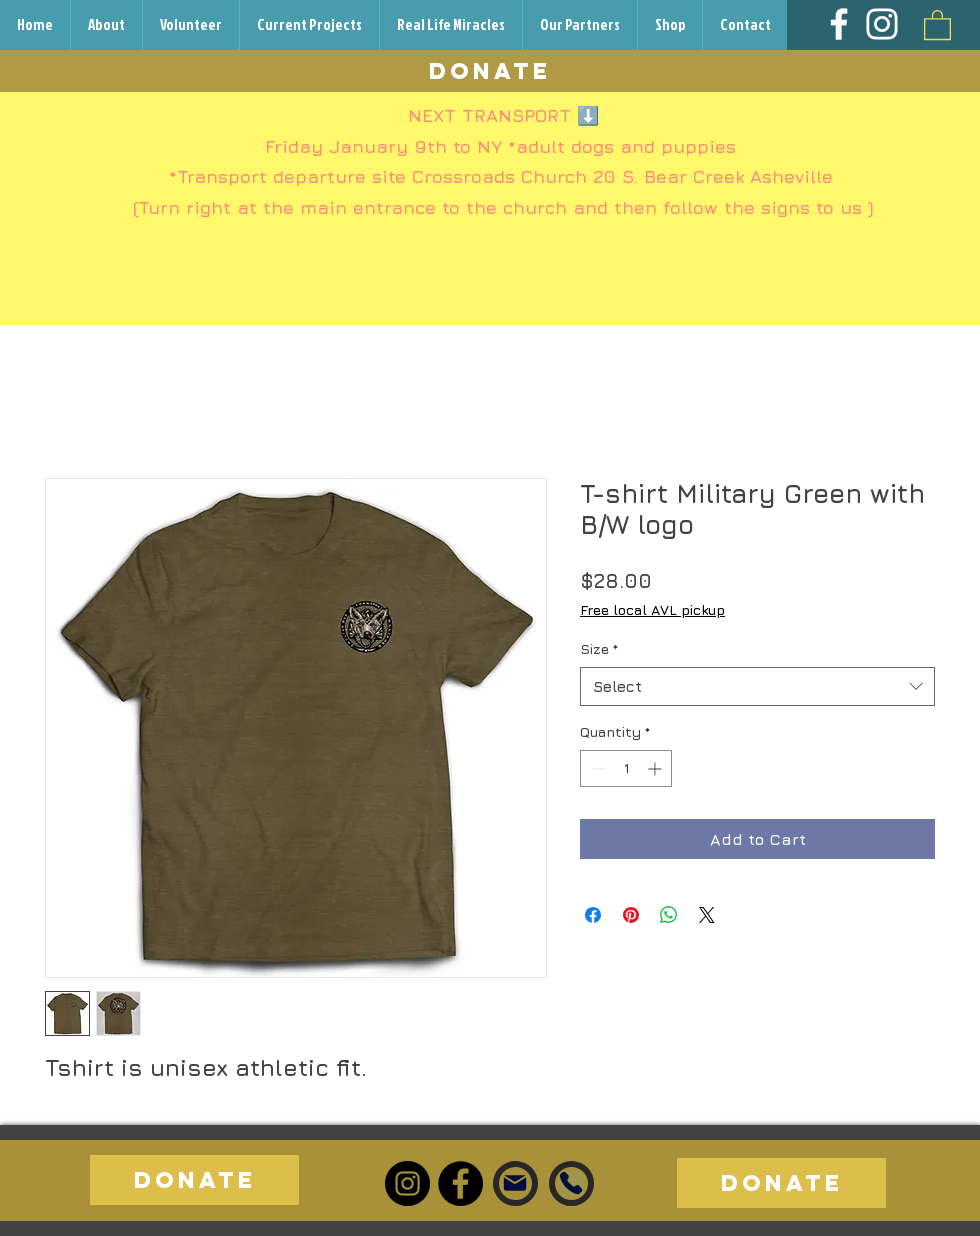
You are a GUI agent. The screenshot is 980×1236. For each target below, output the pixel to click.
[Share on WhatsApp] (669, 915)
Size (599, 648)
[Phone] (571, 1183)
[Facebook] (839, 24)
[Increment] (656, 768)
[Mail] (515, 1183)
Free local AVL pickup (652, 609)
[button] (937, 24)
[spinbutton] (626, 768)
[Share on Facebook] (593, 915)
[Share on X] (707, 915)
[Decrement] (595, 768)
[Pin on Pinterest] (631, 915)
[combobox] (757, 686)
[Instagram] (882, 24)
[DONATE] (490, 71)
